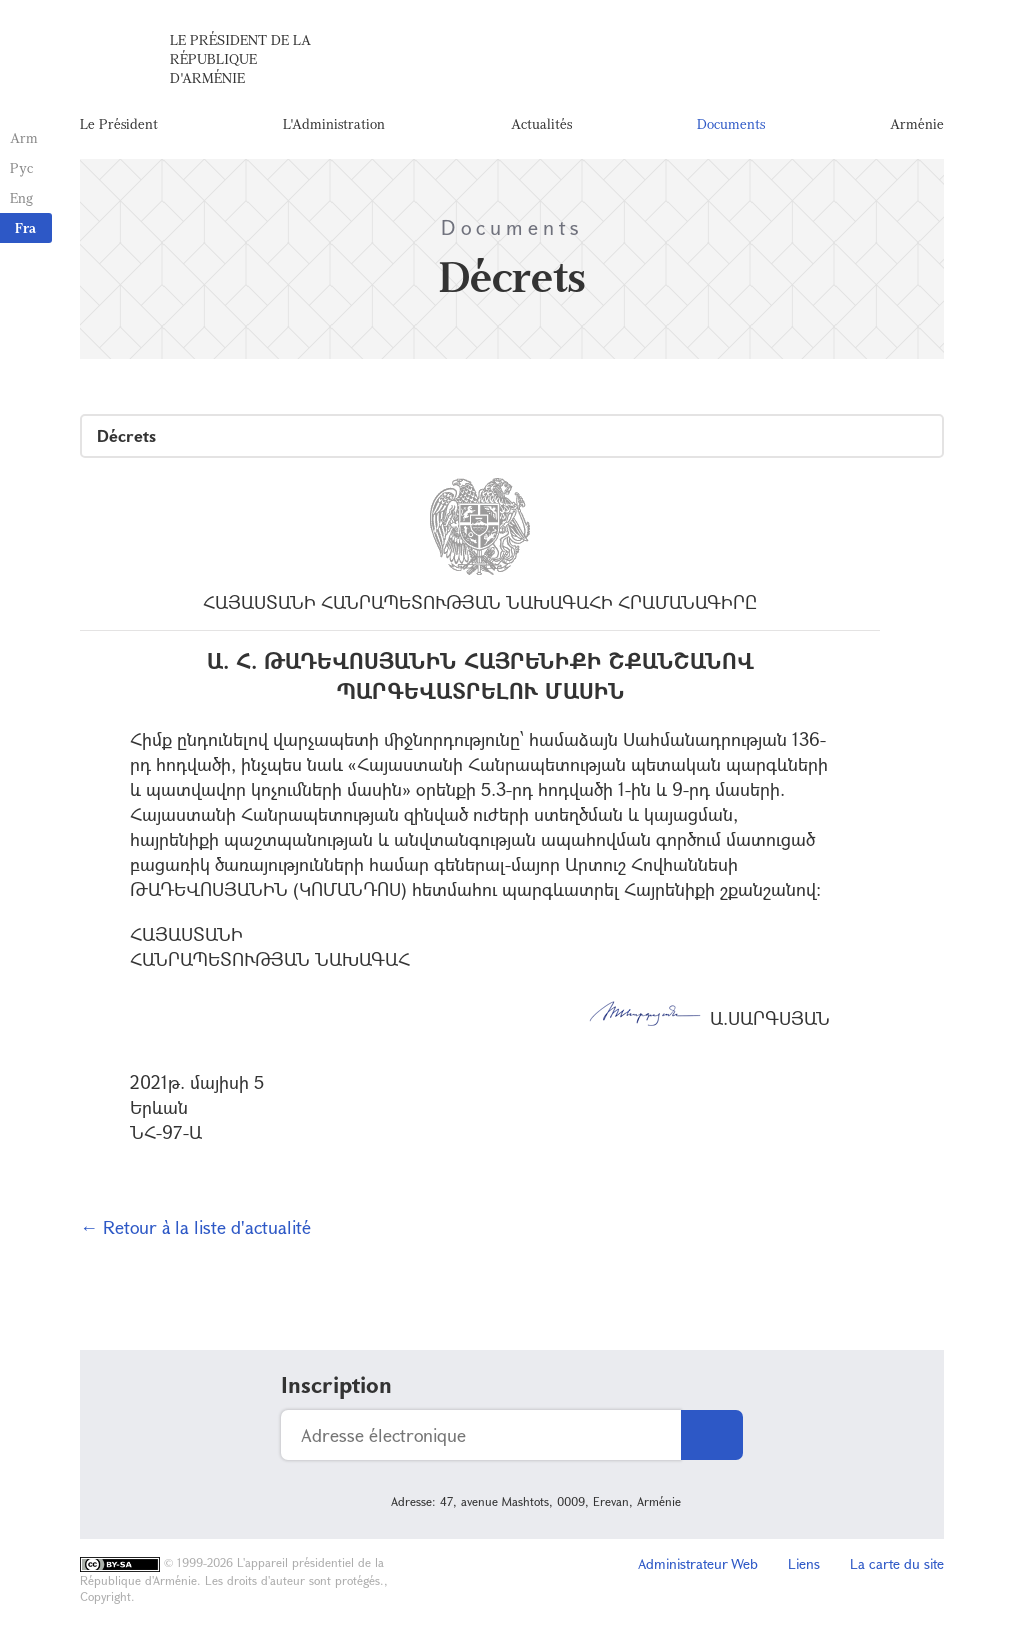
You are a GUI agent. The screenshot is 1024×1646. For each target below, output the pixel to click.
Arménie (917, 124)
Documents (731, 124)
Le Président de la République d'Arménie (240, 59)
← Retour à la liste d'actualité (195, 1230)
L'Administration (334, 124)
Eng (21, 197)
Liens (804, 1566)
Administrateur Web (698, 1566)
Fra (25, 227)
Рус (21, 167)
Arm (24, 137)
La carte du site (897, 1566)
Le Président (119, 124)
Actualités (541, 124)
